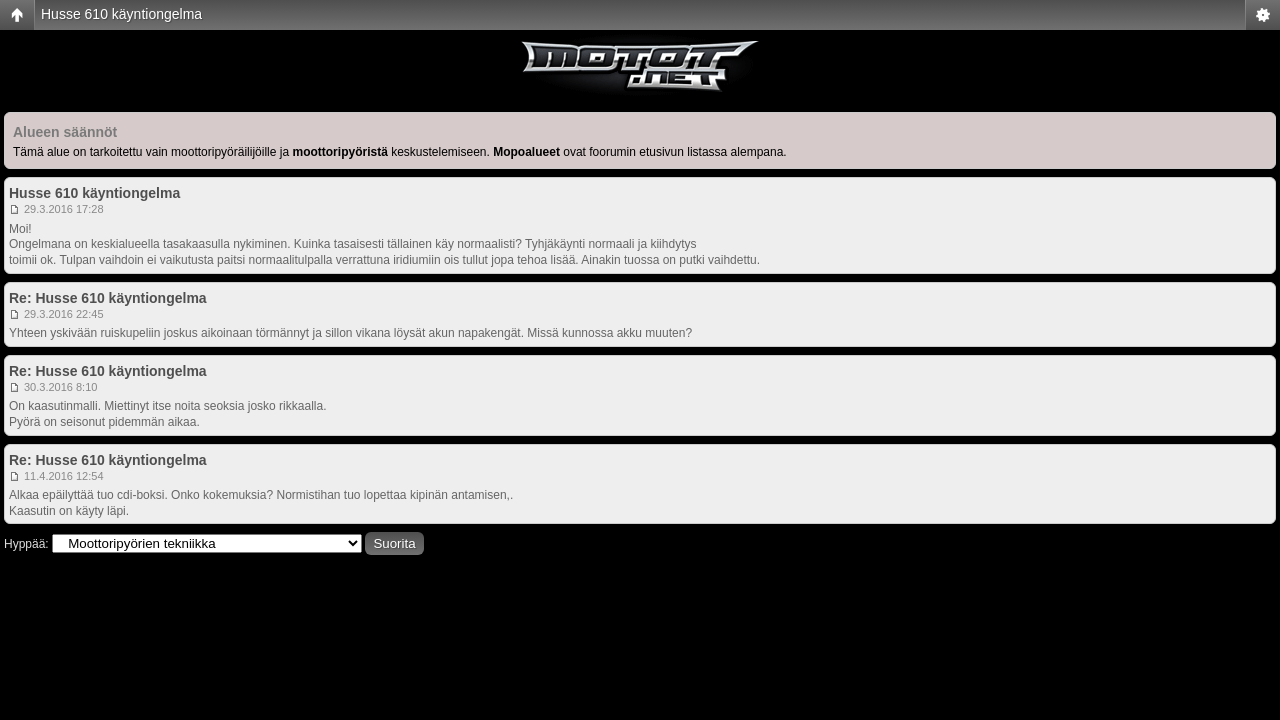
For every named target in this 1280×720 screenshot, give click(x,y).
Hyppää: (26, 544)
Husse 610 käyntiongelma (121, 14)
